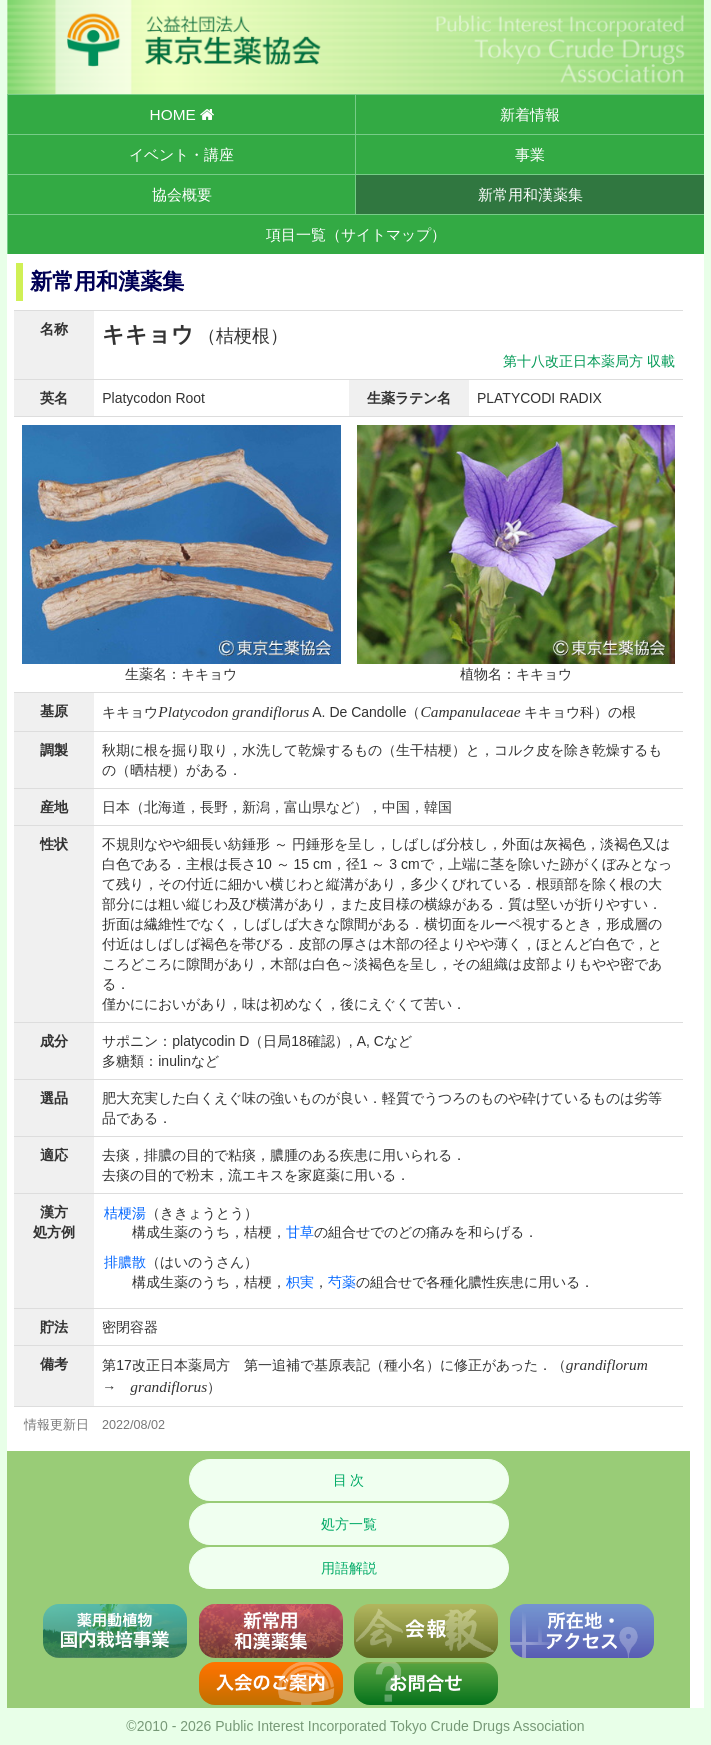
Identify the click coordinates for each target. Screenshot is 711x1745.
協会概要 (182, 194)
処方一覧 (349, 1524)
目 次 (349, 1480)
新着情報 (530, 114)
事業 (530, 154)
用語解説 (349, 1568)
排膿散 (125, 1262)
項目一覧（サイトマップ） (356, 234)
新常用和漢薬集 (530, 194)
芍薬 (342, 1282)
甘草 (300, 1232)
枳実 (300, 1282)
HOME (182, 114)
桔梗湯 (125, 1213)
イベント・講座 (181, 154)
